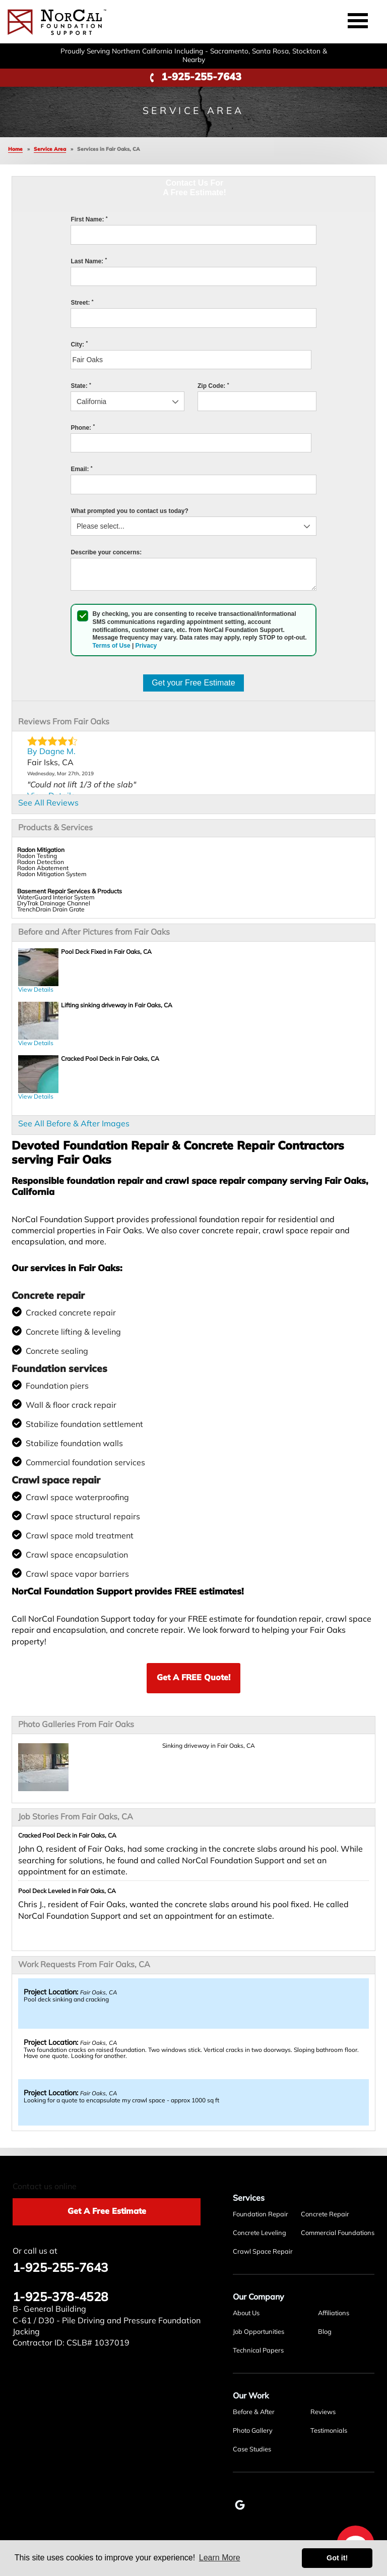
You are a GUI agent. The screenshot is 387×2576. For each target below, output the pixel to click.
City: (79, 344)
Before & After (254, 2412)
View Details (35, 990)
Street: (82, 302)
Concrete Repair (325, 2214)
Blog (325, 2332)
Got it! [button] (337, 2558)
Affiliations (333, 2313)
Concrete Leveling (259, 2233)
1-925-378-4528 (60, 2298)
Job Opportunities (258, 2332)
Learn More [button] (219, 2557)
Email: (81, 469)
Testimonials (328, 2431)
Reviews (323, 2412)
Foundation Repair (260, 2214)
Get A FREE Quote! (193, 1678)
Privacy (146, 645)
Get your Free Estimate (193, 682)
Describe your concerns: (106, 552)
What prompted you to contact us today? (129, 510)
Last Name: (89, 261)
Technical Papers (258, 2351)
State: (81, 385)
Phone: (83, 427)
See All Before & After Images (74, 1124)
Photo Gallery (253, 2431)
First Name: (89, 219)
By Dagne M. (51, 752)
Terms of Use (111, 645)
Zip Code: (213, 385)
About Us (246, 2313)
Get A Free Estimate (107, 2212)
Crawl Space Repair (263, 2252)
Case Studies (252, 2449)
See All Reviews (48, 803)
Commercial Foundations (337, 2233)
